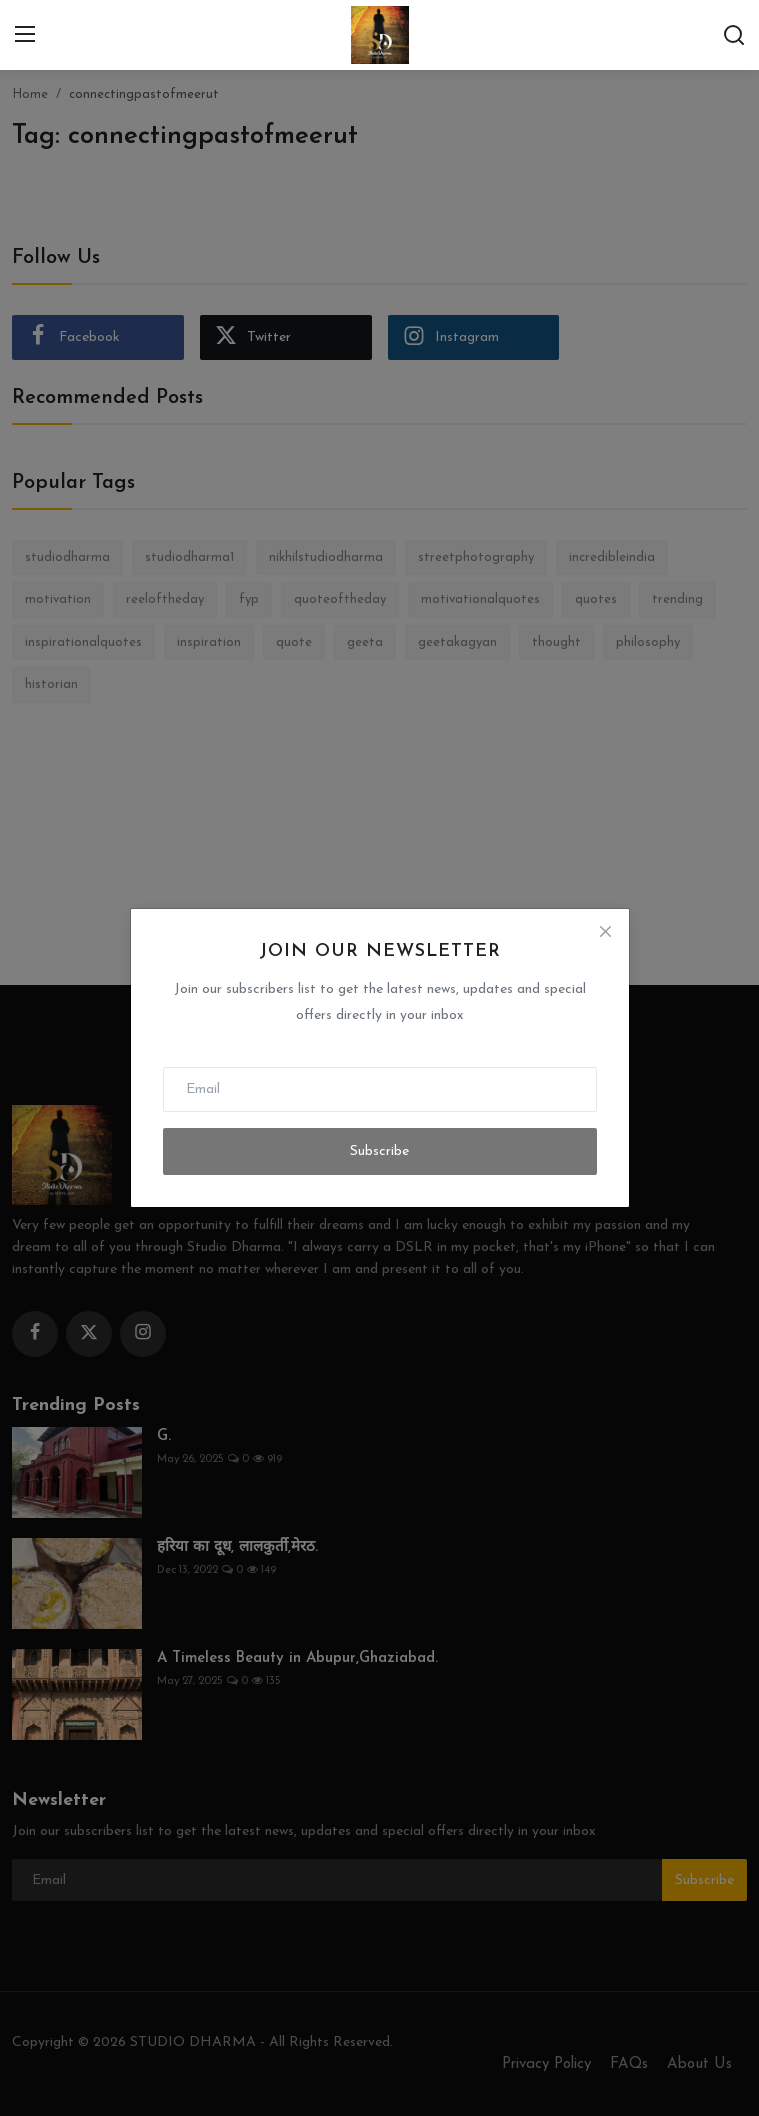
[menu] (25, 35)
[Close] (605, 932)
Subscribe (379, 1151)
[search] (734, 35)
